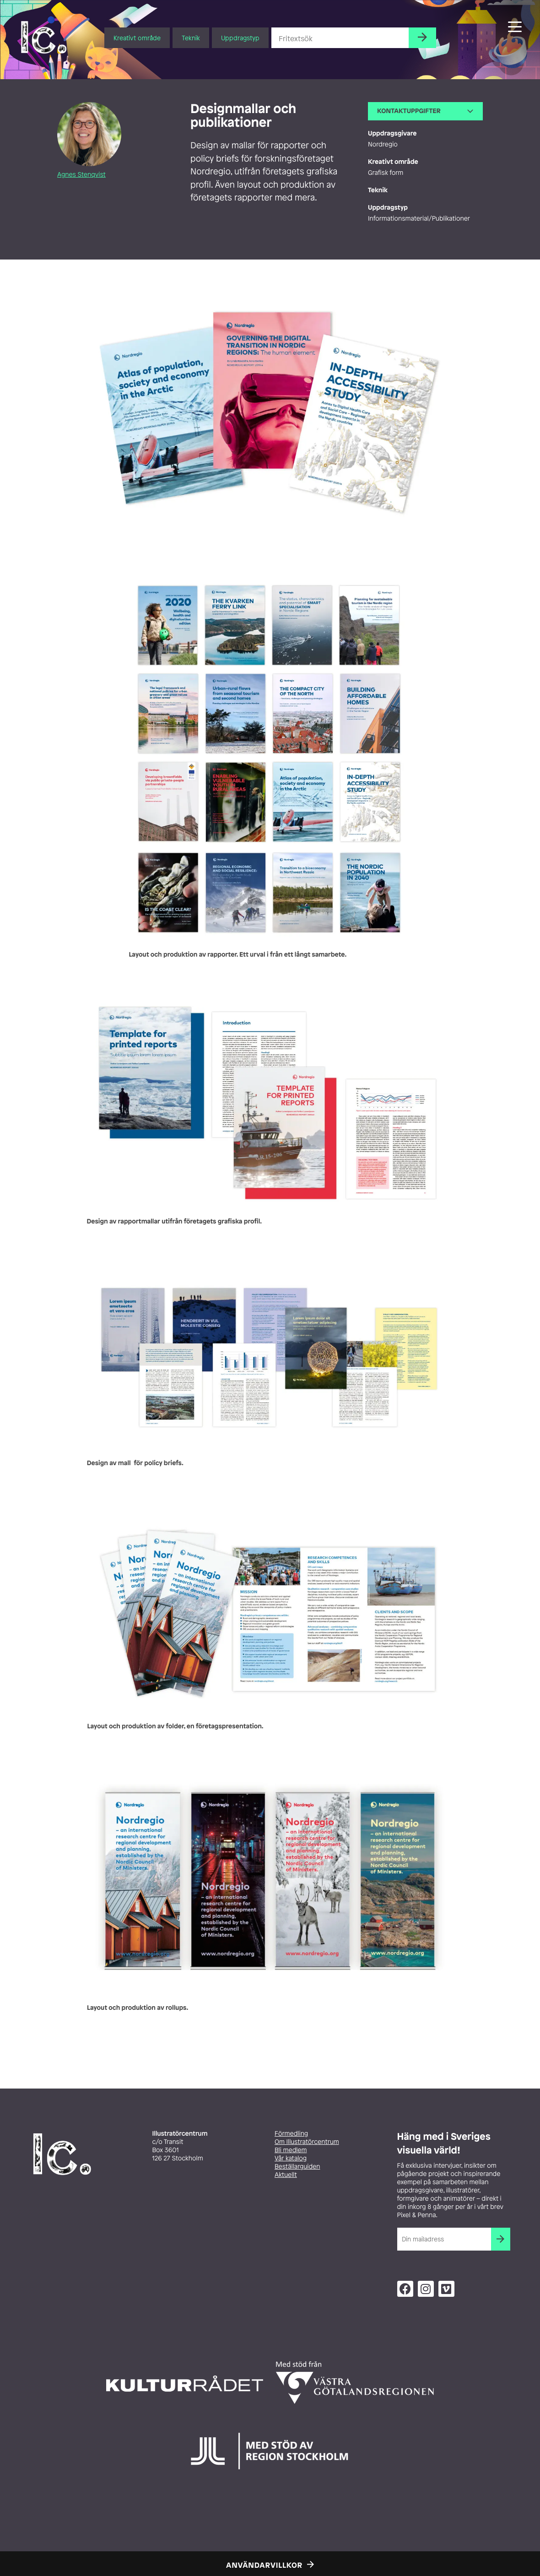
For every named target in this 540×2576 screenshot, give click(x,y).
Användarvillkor (264, 2565)
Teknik (191, 37)
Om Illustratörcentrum (307, 2142)
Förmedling (291, 2133)
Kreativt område (137, 37)
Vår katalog (291, 2158)
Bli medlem (291, 2150)
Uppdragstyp (240, 37)
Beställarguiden (297, 2166)
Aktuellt (286, 2174)
